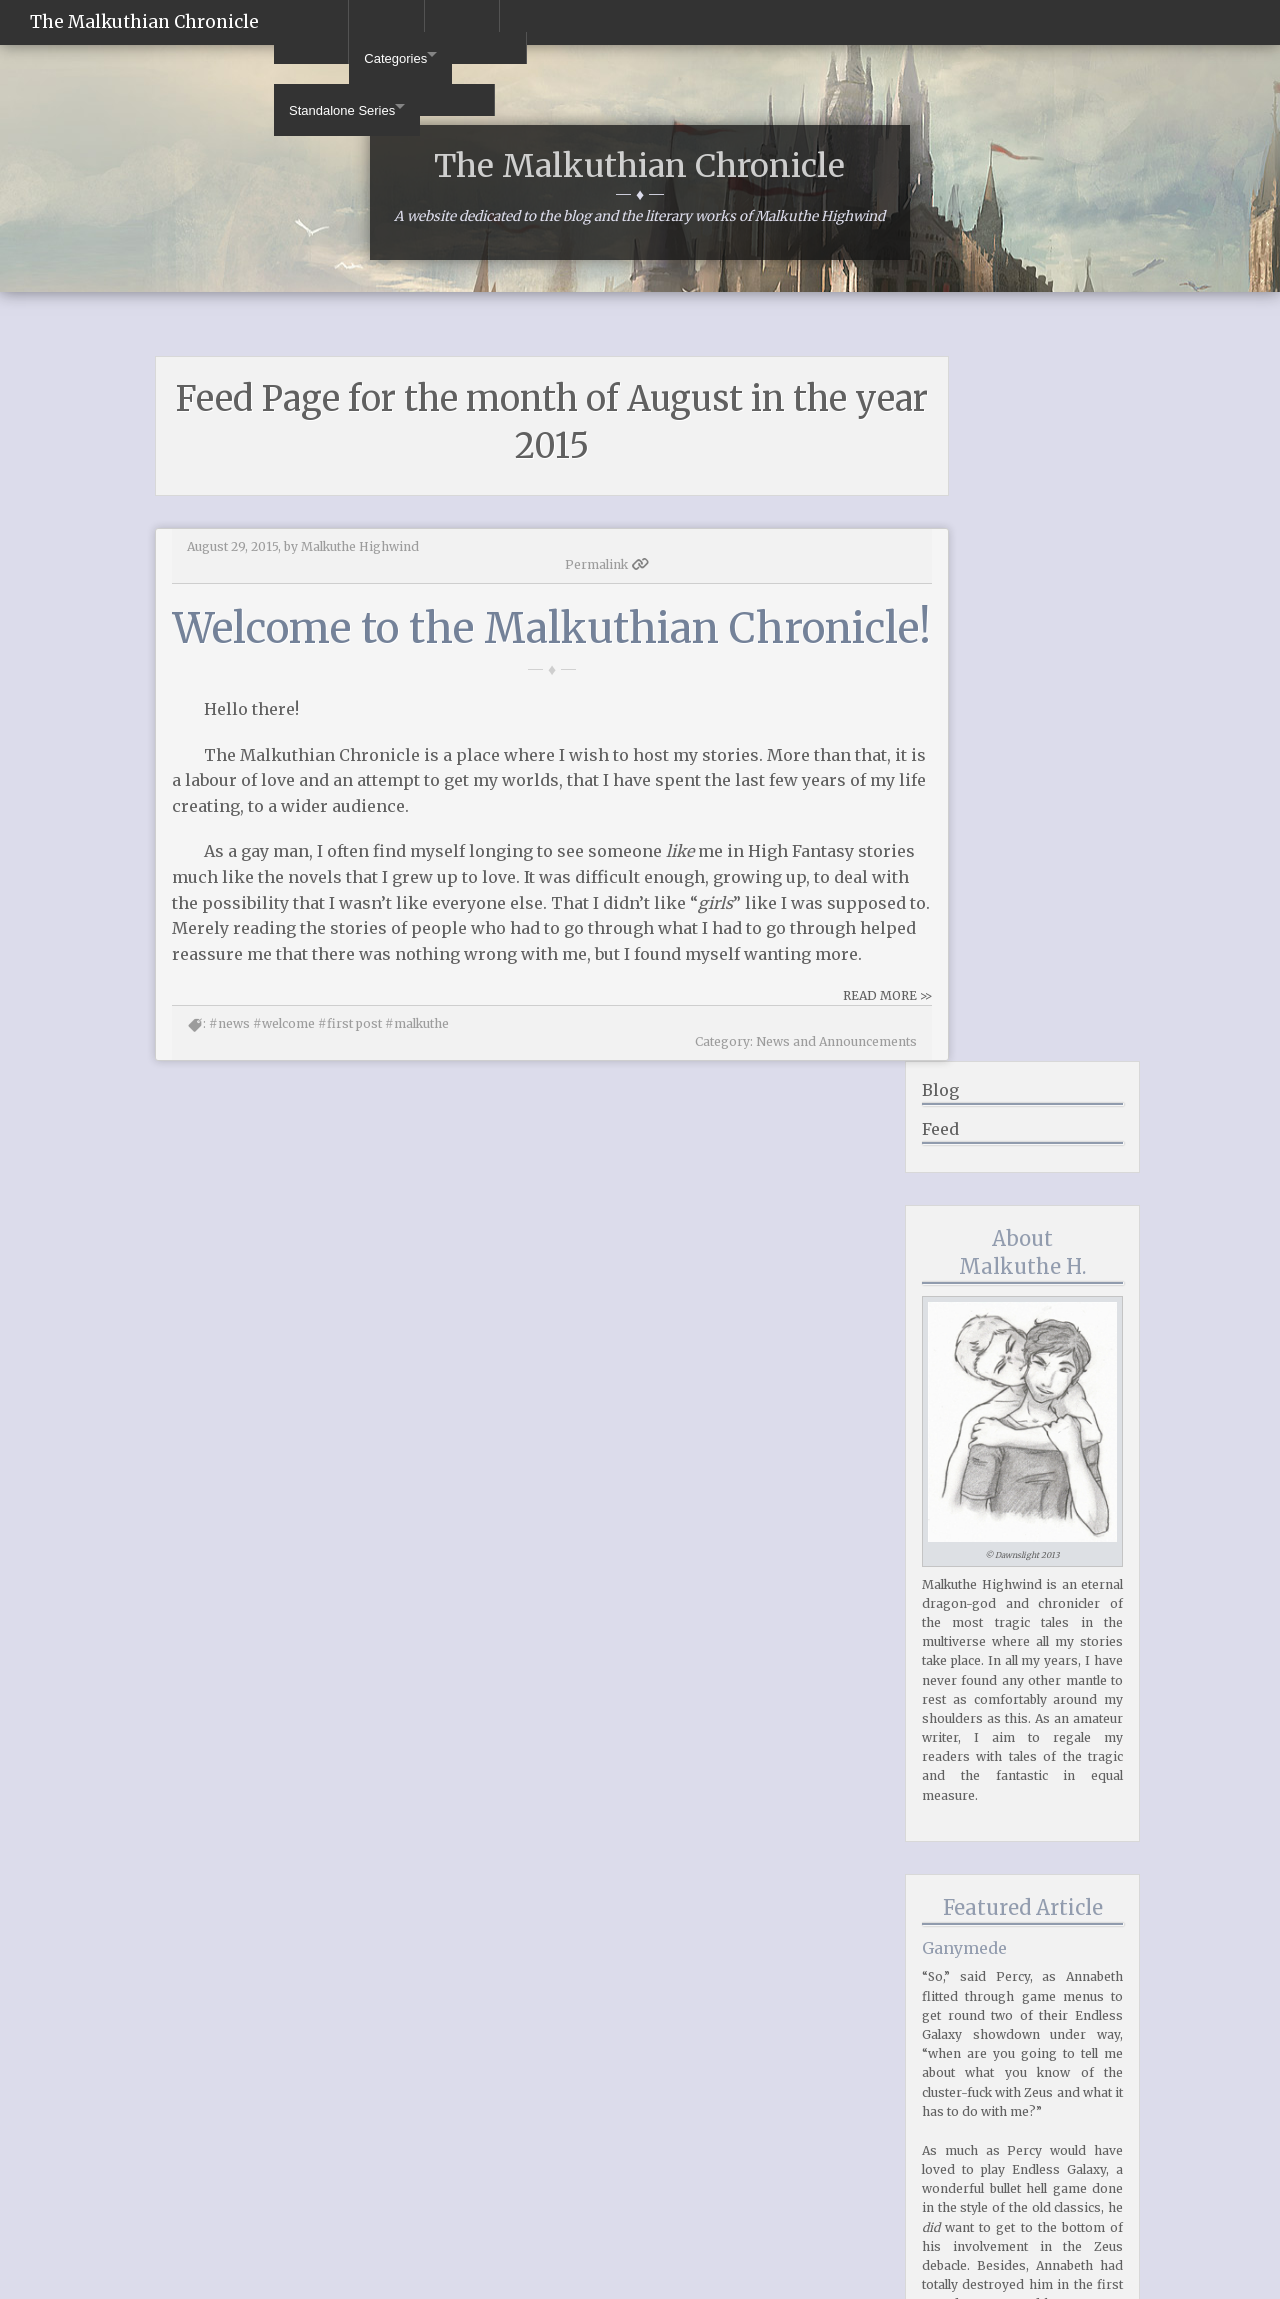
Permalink (790, 621)
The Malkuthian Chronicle (144, 22)
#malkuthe (417, 1171)
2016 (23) (967, 2137)
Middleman (1107, 2281)
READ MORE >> (813, 1144)
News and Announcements (762, 1171)
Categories (324, 22)
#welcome (284, 1171)
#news (229, 1171)
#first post (350, 1171)
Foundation (1011, 2281)
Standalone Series (460, 22)
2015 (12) (966, 2154)
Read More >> (1082, 2003)
